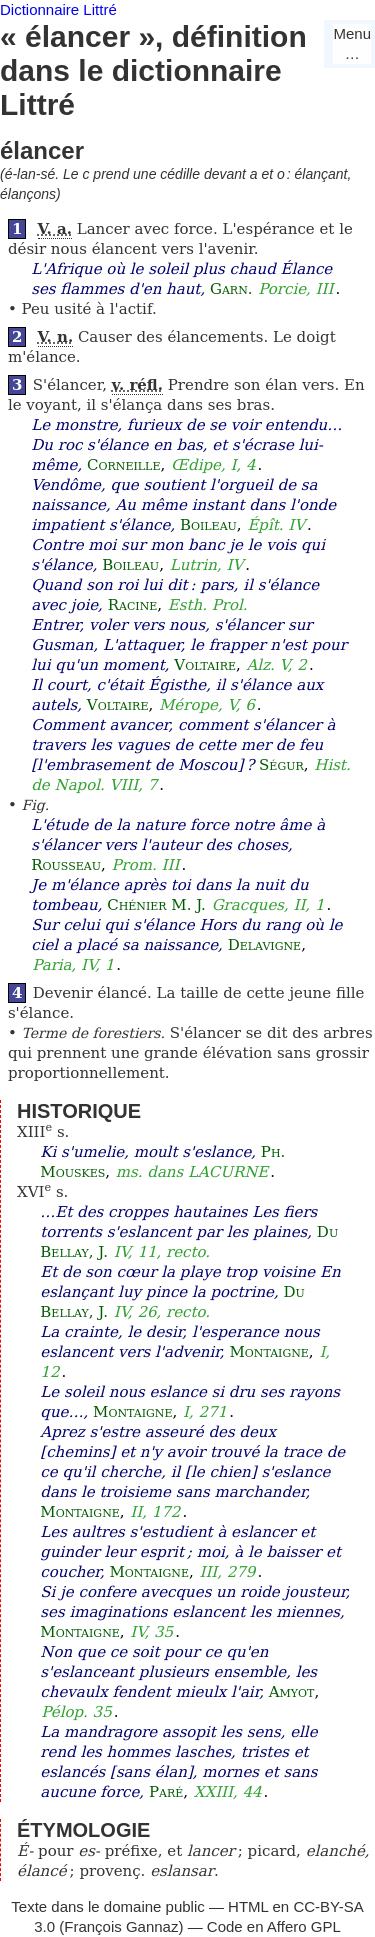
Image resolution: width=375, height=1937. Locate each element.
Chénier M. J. (156, 905)
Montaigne (268, 1352)
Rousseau (66, 865)
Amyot (292, 1692)
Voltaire (205, 665)
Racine (133, 605)
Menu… (352, 43)
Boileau (208, 525)
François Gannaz (121, 1926)
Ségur (281, 765)
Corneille (123, 465)
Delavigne (265, 945)
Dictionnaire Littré (58, 9)
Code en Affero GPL (274, 1926)
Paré (166, 1792)
